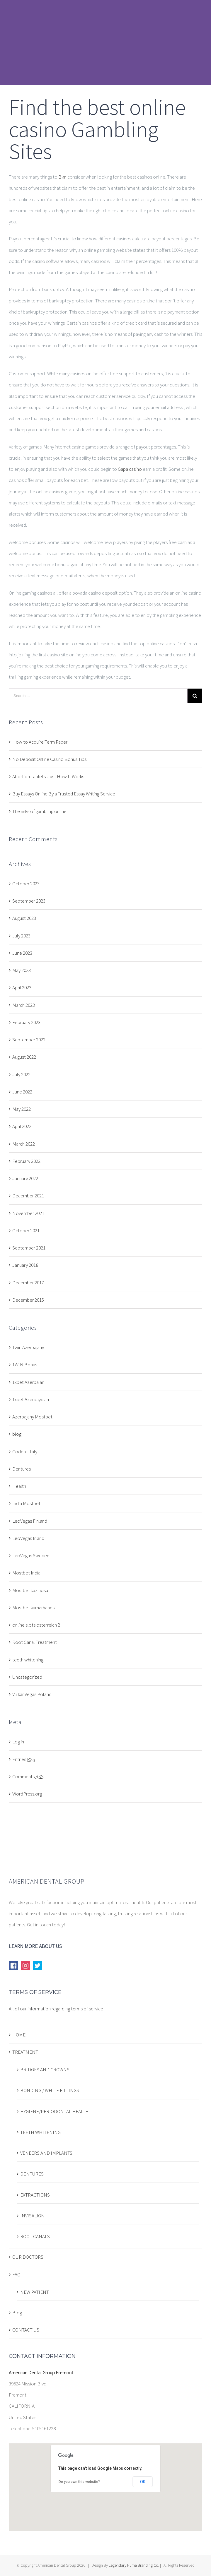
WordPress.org (27, 1794)
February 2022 (26, 1161)
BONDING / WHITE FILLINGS (49, 2090)
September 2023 (28, 901)
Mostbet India (26, 1572)
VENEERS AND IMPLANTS (46, 2153)
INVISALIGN (32, 2215)
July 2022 (21, 1074)
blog (16, 1434)
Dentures (21, 1469)
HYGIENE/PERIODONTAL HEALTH (54, 2111)
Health (19, 1486)
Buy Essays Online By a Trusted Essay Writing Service (63, 793)
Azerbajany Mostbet (32, 1416)
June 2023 (22, 953)
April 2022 (21, 1126)
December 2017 (28, 1282)
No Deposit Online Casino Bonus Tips (49, 759)
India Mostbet (26, 1503)
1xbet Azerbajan (28, 1382)
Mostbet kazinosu (30, 1590)
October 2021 (26, 1230)
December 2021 (28, 1195)
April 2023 (21, 987)
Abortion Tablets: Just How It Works (48, 776)
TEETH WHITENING (40, 2132)
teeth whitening (27, 1659)
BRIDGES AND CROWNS (44, 2069)
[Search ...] (98, 696)
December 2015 (28, 1300)
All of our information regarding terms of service (56, 2008)
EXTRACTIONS (35, 2195)
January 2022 (25, 1178)
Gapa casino (130, 469)
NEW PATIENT (34, 2292)
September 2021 (28, 1248)
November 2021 (28, 1213)
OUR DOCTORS (27, 2257)
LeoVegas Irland (28, 1538)
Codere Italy (24, 1451)
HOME (18, 2034)
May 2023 (21, 970)
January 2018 (25, 1265)
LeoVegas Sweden (30, 1555)
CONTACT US (25, 2330)
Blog (17, 2312)
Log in (18, 1741)
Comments (28, 1776)
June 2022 (22, 1091)
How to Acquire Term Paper (39, 742)
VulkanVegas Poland (32, 1694)
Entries (23, 1759)
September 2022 (28, 1039)
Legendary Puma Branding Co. (134, 2565)
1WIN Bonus (24, 1364)
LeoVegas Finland (29, 1521)
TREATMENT (25, 2052)
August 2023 (24, 918)
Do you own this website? (79, 2482)
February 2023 (26, 1022)
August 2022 (24, 1057)
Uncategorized (27, 1677)
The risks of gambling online (39, 811)
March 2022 (23, 1144)
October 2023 (26, 883)
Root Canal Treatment (34, 1642)
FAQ (16, 2274)
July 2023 (21, 935)
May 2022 (21, 1109)
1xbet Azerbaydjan (30, 1399)
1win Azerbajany (28, 1347)
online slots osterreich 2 (36, 1625)
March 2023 (23, 1005)
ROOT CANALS (35, 2236)
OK (142, 2481)
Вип (62, 177)
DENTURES (32, 2174)
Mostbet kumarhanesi (33, 1607)
